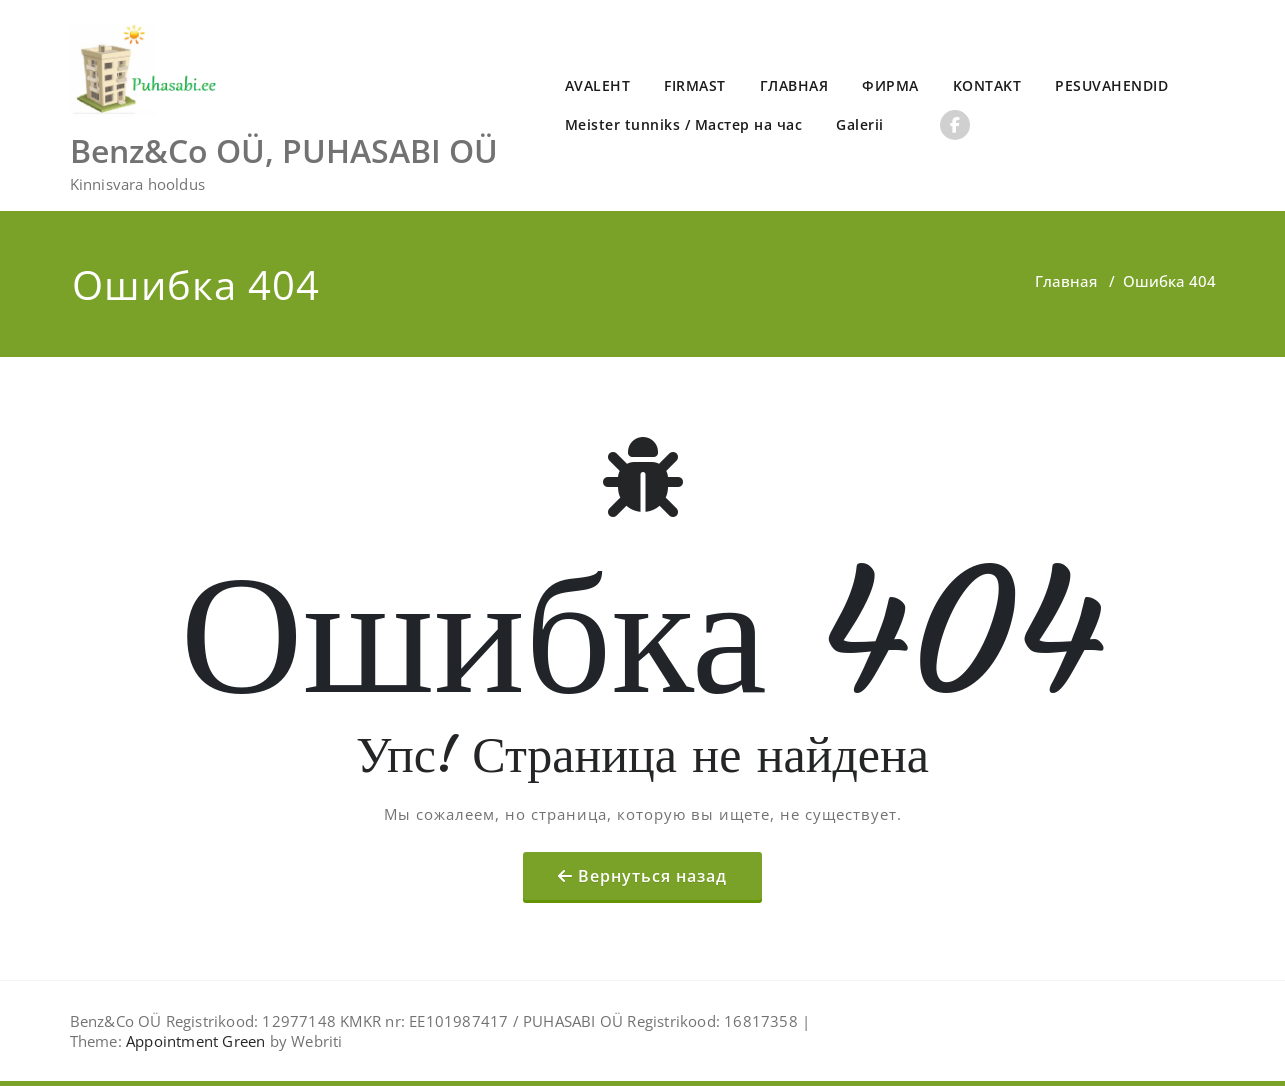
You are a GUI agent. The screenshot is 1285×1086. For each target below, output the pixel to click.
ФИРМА (890, 85)
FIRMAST (695, 85)
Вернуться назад (652, 876)
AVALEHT (598, 85)
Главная (1066, 281)
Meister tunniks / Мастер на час (684, 124)
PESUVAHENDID (1111, 85)
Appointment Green (194, 1041)
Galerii (860, 124)
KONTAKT (987, 85)
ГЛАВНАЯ (794, 85)
